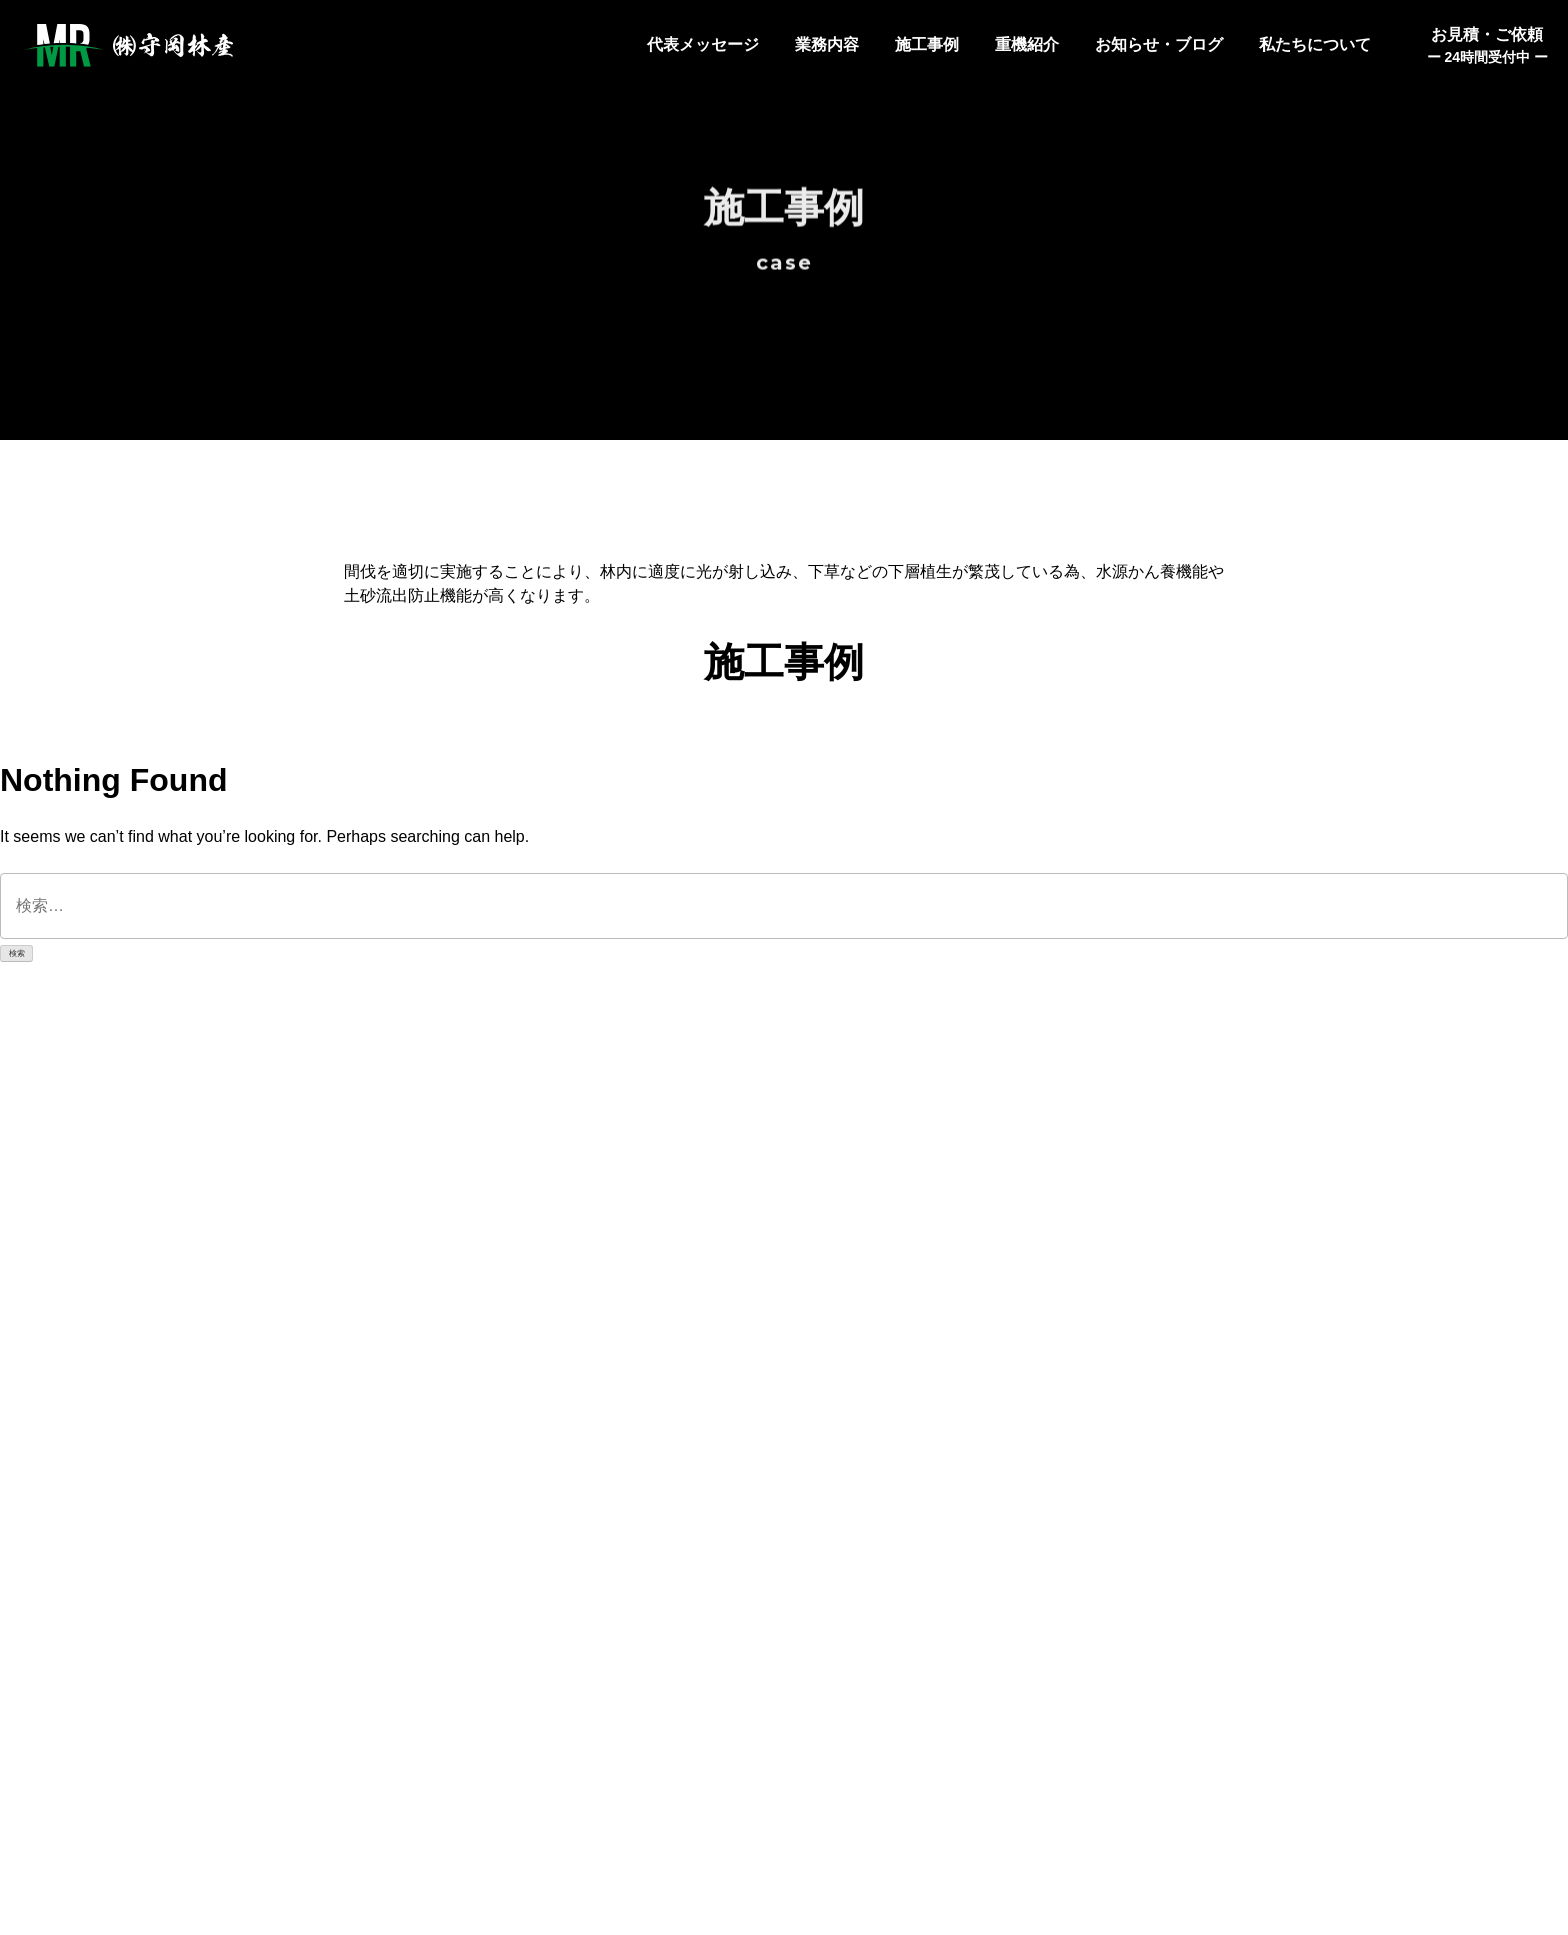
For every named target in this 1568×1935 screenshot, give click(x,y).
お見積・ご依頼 (1487, 47)
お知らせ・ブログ (1159, 44)
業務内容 (827, 44)
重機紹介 (1027, 44)
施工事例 (927, 44)
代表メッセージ (703, 44)
